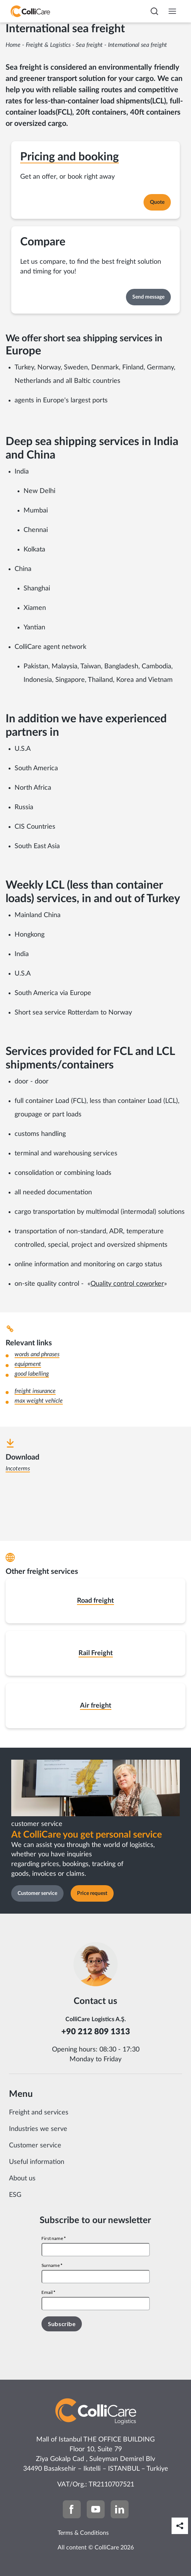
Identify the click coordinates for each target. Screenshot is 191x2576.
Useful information (36, 2162)
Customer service (35, 2145)
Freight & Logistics (48, 45)
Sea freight (89, 45)
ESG (15, 2195)
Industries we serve (38, 2129)
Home (13, 45)
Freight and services (38, 2112)
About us (22, 2178)
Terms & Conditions (83, 2533)
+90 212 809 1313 (95, 2032)
